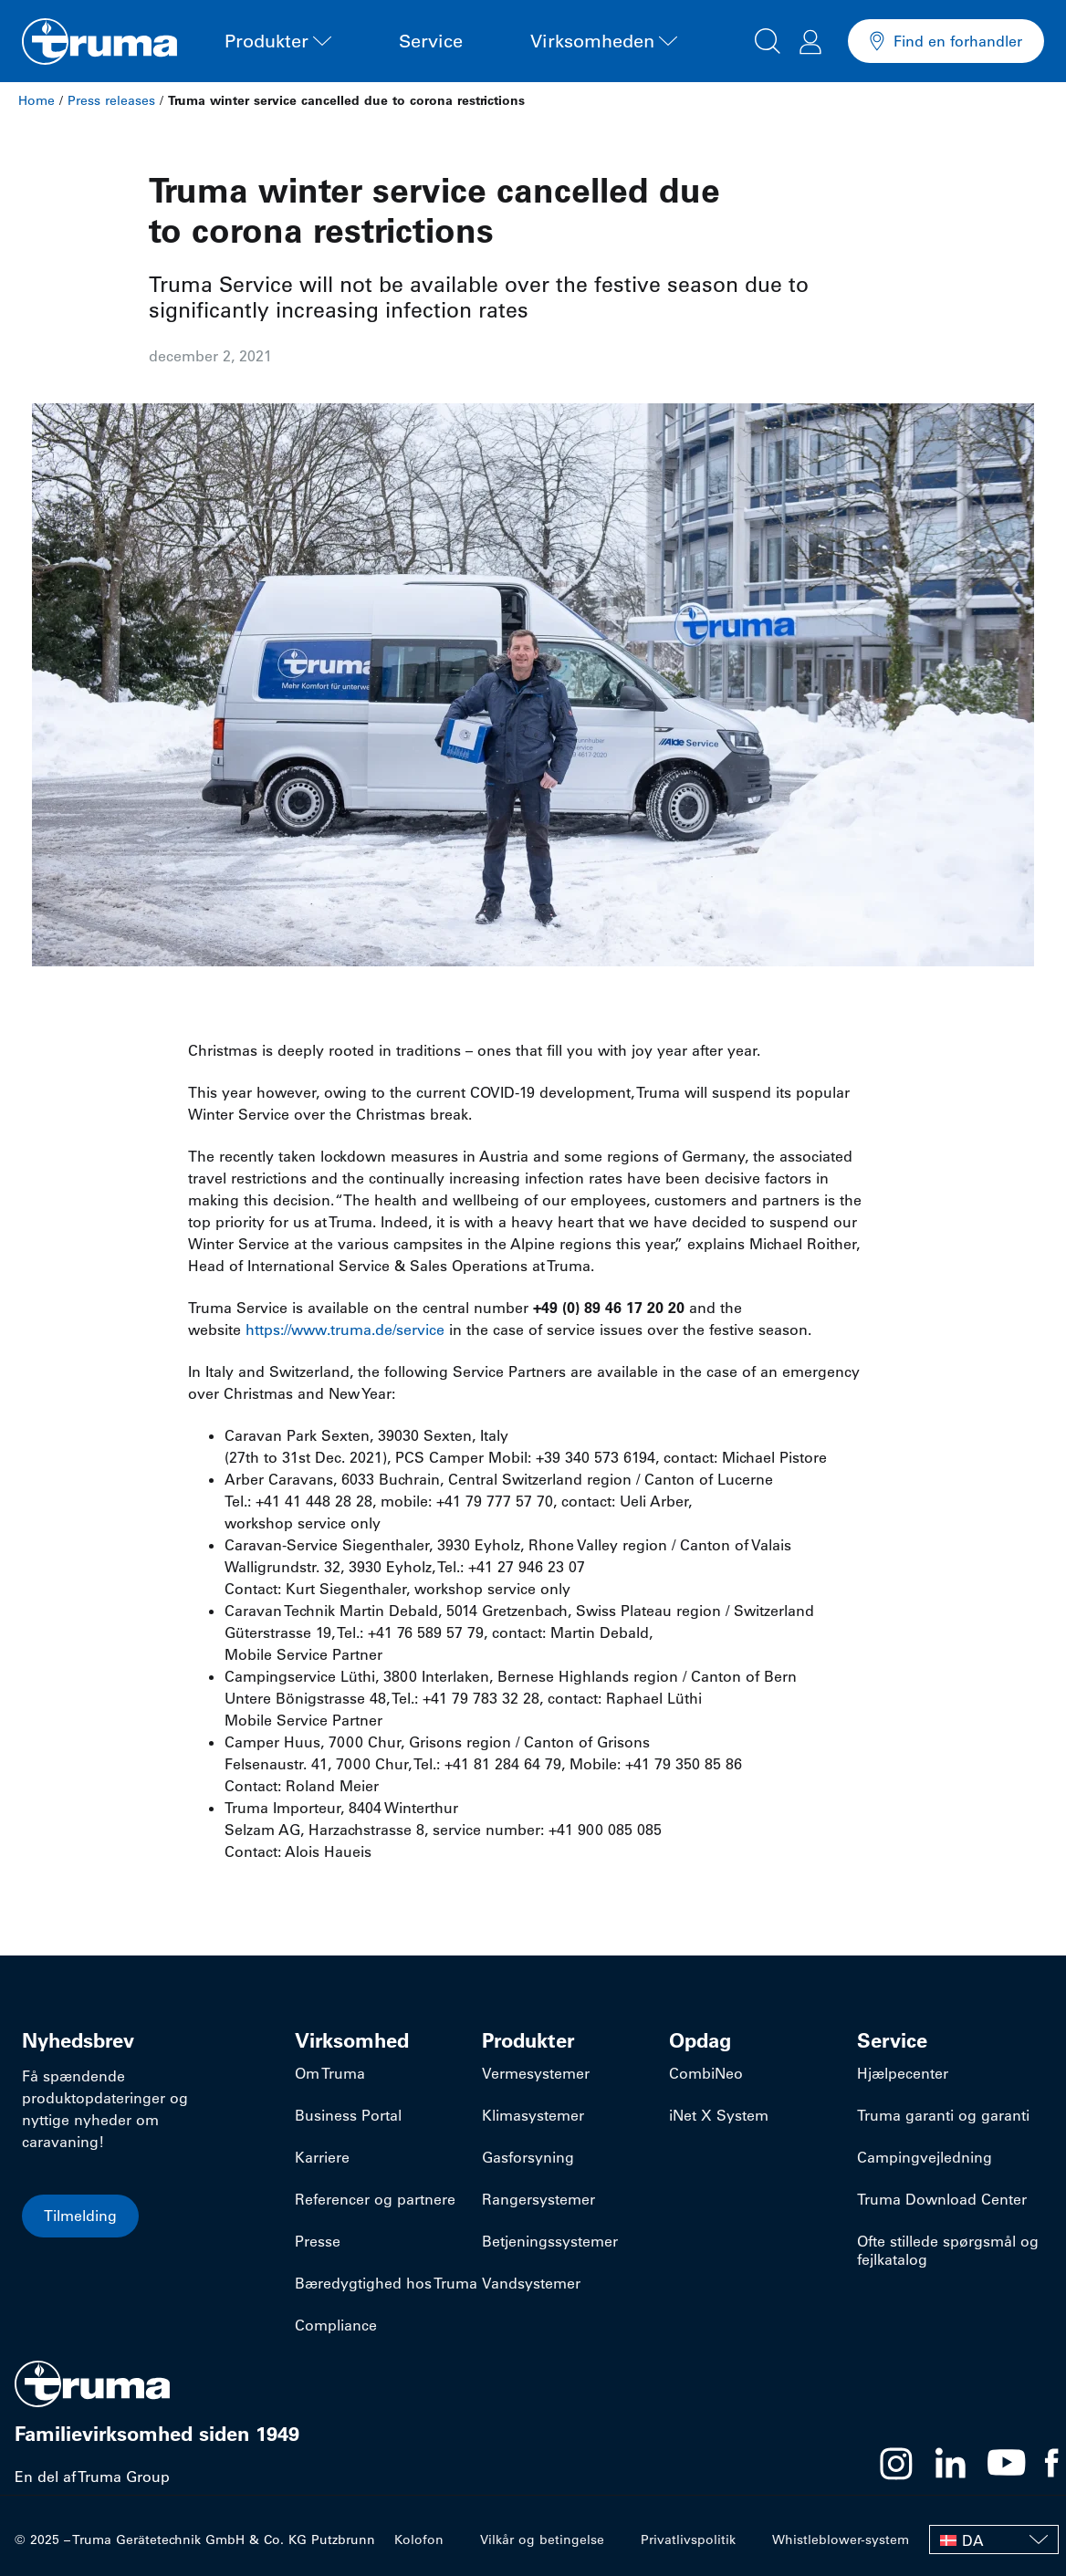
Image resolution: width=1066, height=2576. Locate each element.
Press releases (111, 100)
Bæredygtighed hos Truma (386, 2283)
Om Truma (330, 2073)
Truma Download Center (942, 2199)
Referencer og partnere (375, 2199)
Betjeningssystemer (550, 2241)
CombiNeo (706, 2073)
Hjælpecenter (902, 2073)
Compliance (336, 2325)
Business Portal (348, 2115)
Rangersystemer (538, 2199)
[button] (767, 38)
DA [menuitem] (973, 2540)
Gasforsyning (528, 2157)
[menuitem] (994, 2539)
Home (36, 100)
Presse (317, 2241)
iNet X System (718, 2115)
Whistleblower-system (840, 2539)
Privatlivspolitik (688, 2539)
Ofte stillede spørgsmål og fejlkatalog (948, 2250)
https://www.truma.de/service (345, 1329)
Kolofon (419, 2539)
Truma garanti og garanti (943, 2115)
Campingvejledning (924, 2157)
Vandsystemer (531, 2283)
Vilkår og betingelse (542, 2539)
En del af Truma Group (92, 2476)
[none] (994, 2539)
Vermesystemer (536, 2073)
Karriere (322, 2157)
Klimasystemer (533, 2115)
